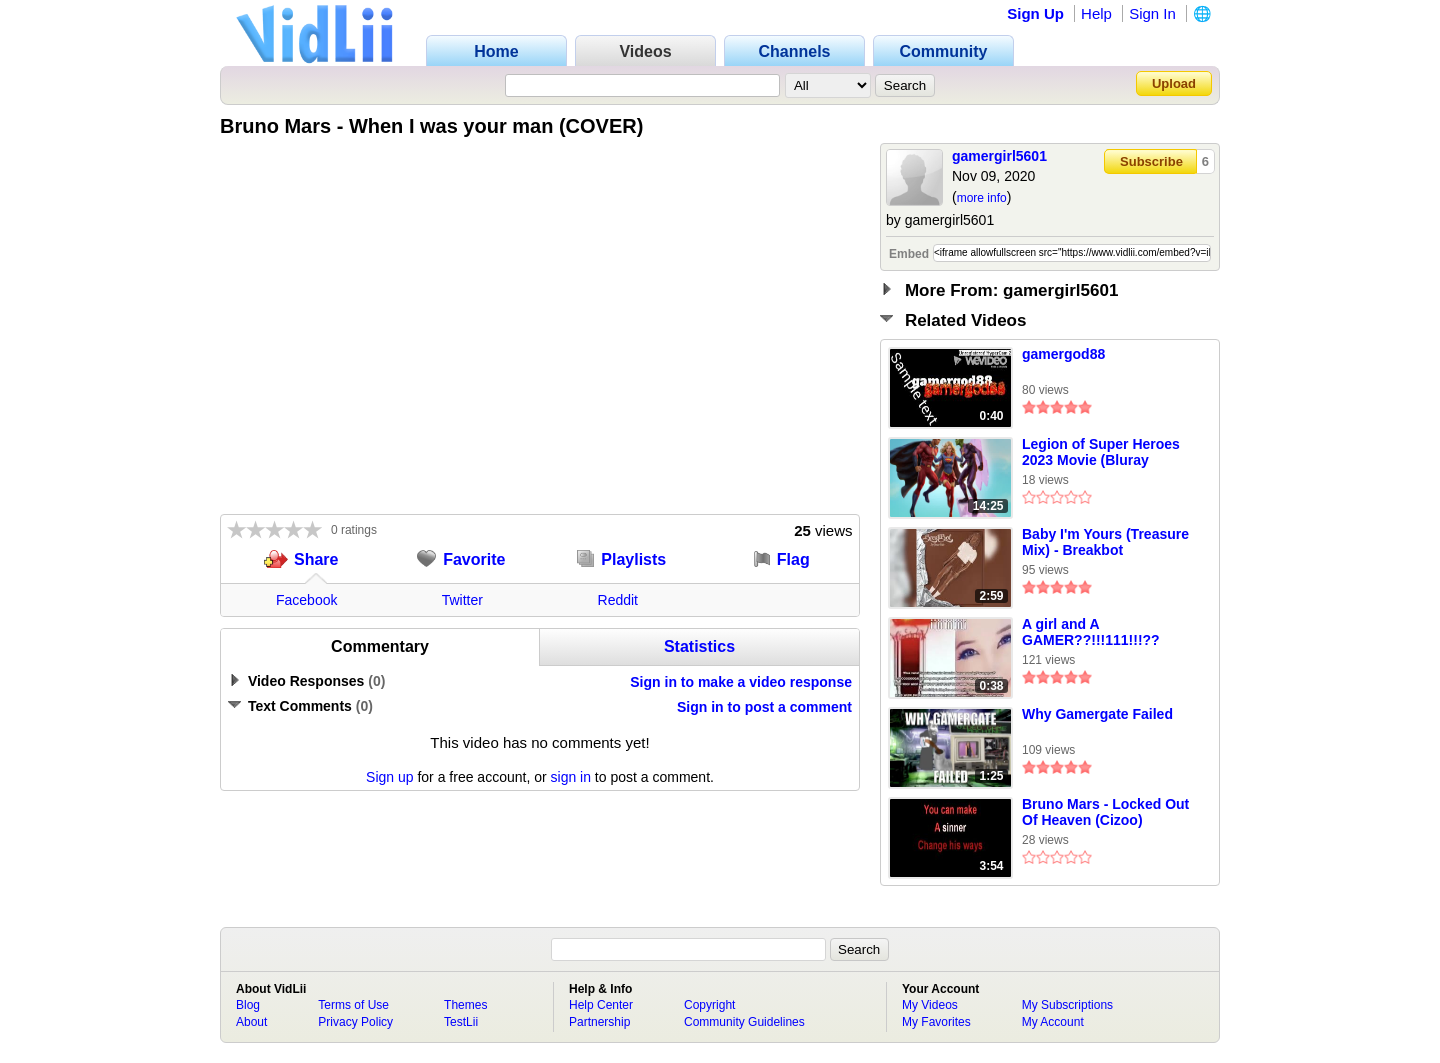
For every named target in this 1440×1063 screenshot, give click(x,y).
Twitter (462, 600)
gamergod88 (1063, 354)
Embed (909, 254)
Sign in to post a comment (764, 707)
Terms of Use (353, 1005)
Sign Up (1035, 13)
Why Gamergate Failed (1097, 714)
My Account (1053, 1022)
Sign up (389, 777)
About (251, 1022)
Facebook (306, 600)
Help (1096, 13)
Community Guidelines (744, 1022)
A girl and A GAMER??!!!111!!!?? (1091, 632)
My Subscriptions (1067, 1005)
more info (982, 198)
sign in (571, 777)
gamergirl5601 (999, 156)
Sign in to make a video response (741, 682)
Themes (465, 1005)
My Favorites (936, 1022)
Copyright (709, 1005)
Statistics (699, 646)
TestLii (461, 1022)
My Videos (930, 1005)
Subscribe (1151, 161)
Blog (248, 1005)
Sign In (1152, 13)
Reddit (618, 600)
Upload (1174, 83)
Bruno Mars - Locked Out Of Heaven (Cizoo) (1105, 812)
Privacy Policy (355, 1022)
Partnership (599, 1022)
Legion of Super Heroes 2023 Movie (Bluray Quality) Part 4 (1101, 453)
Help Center (601, 1005)
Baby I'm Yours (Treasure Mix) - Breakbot (1105, 542)
